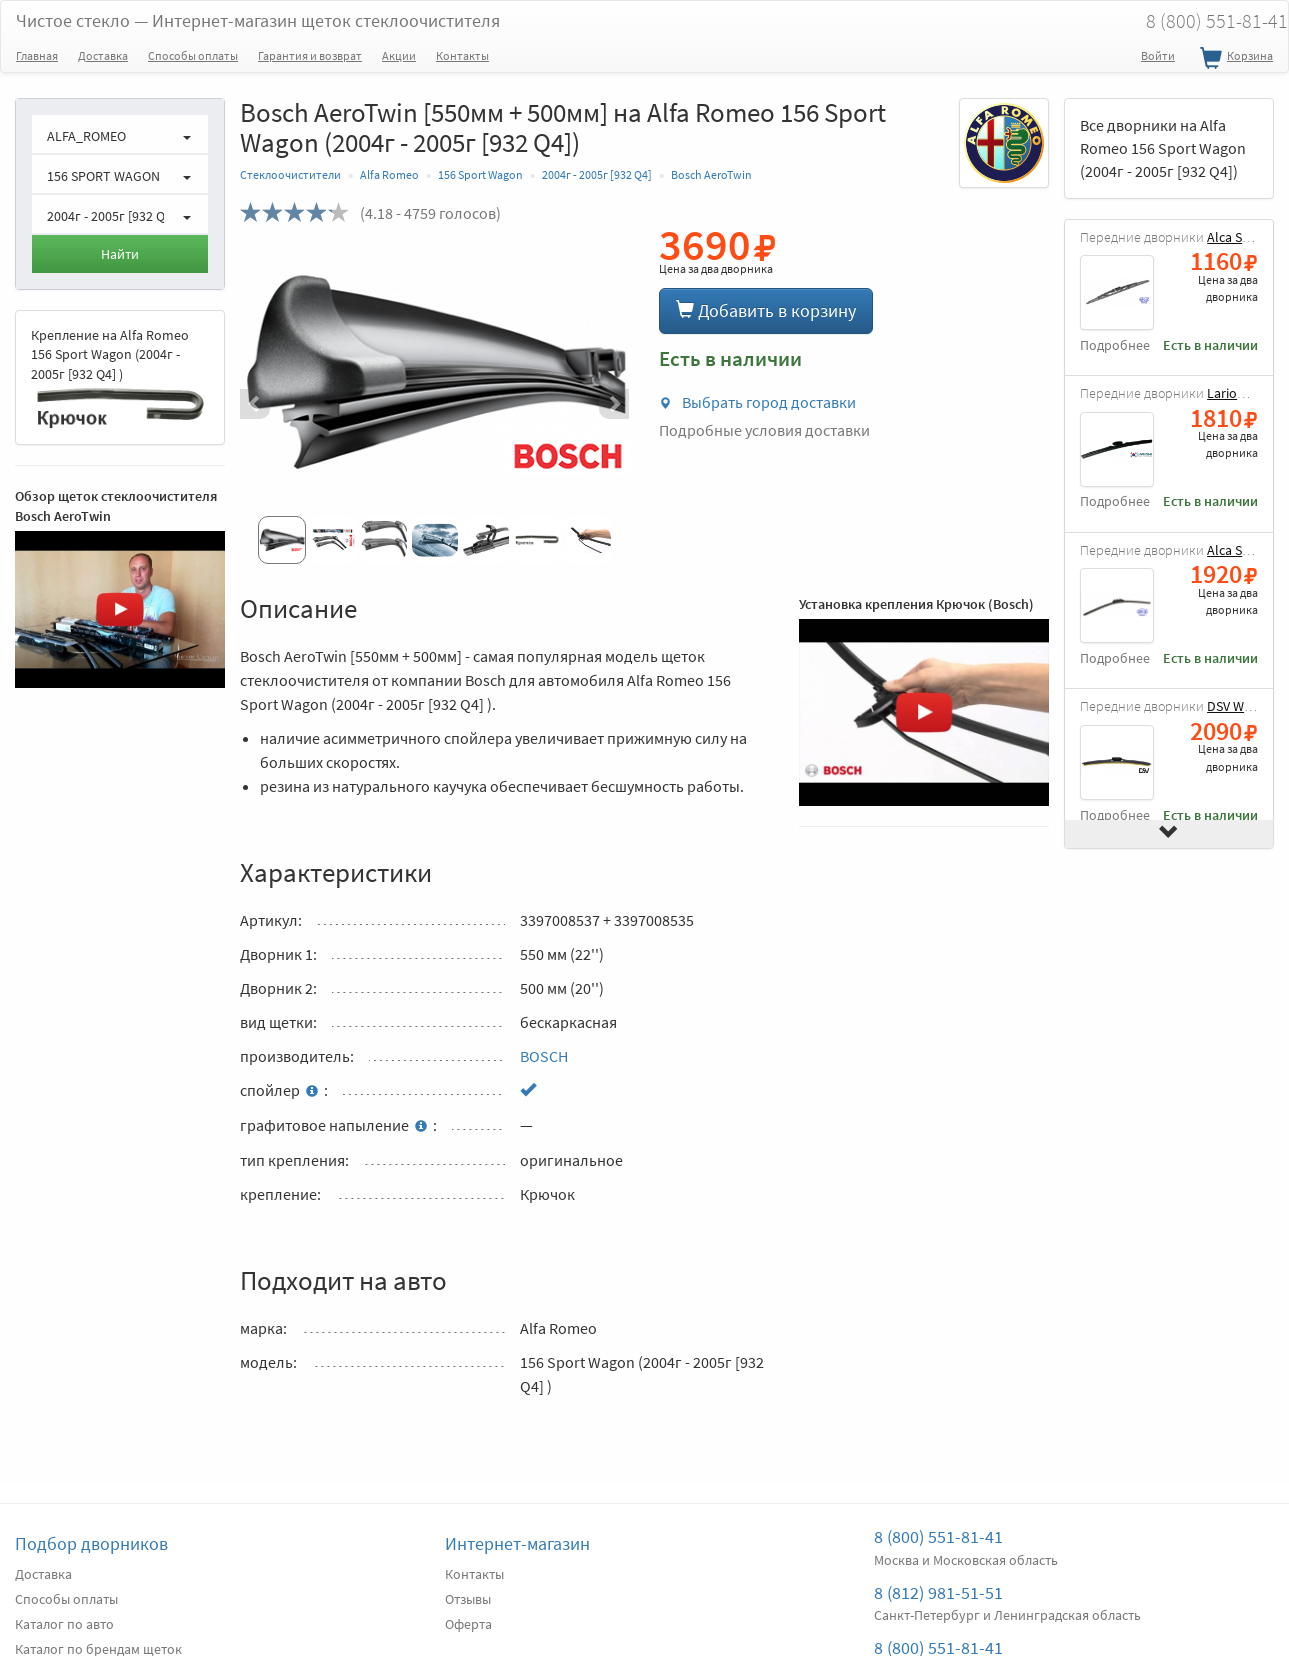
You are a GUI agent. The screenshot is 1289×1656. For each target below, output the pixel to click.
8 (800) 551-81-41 (938, 1536)
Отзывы (468, 1599)
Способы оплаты (193, 55)
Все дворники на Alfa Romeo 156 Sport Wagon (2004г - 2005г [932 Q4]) (1163, 148)
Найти (120, 254)
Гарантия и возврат (310, 55)
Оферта (468, 1624)
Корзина (1234, 59)
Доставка (103, 55)
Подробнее (1115, 345)
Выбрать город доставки (757, 402)
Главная (37, 55)
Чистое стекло (258, 20)
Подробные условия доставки (764, 430)
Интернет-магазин (517, 1543)
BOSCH (544, 1056)
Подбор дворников (91, 1543)
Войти (1158, 55)
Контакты (462, 55)
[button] (269, 404)
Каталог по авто (64, 1624)
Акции (399, 55)
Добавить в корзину (766, 310)
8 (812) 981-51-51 (938, 1592)
